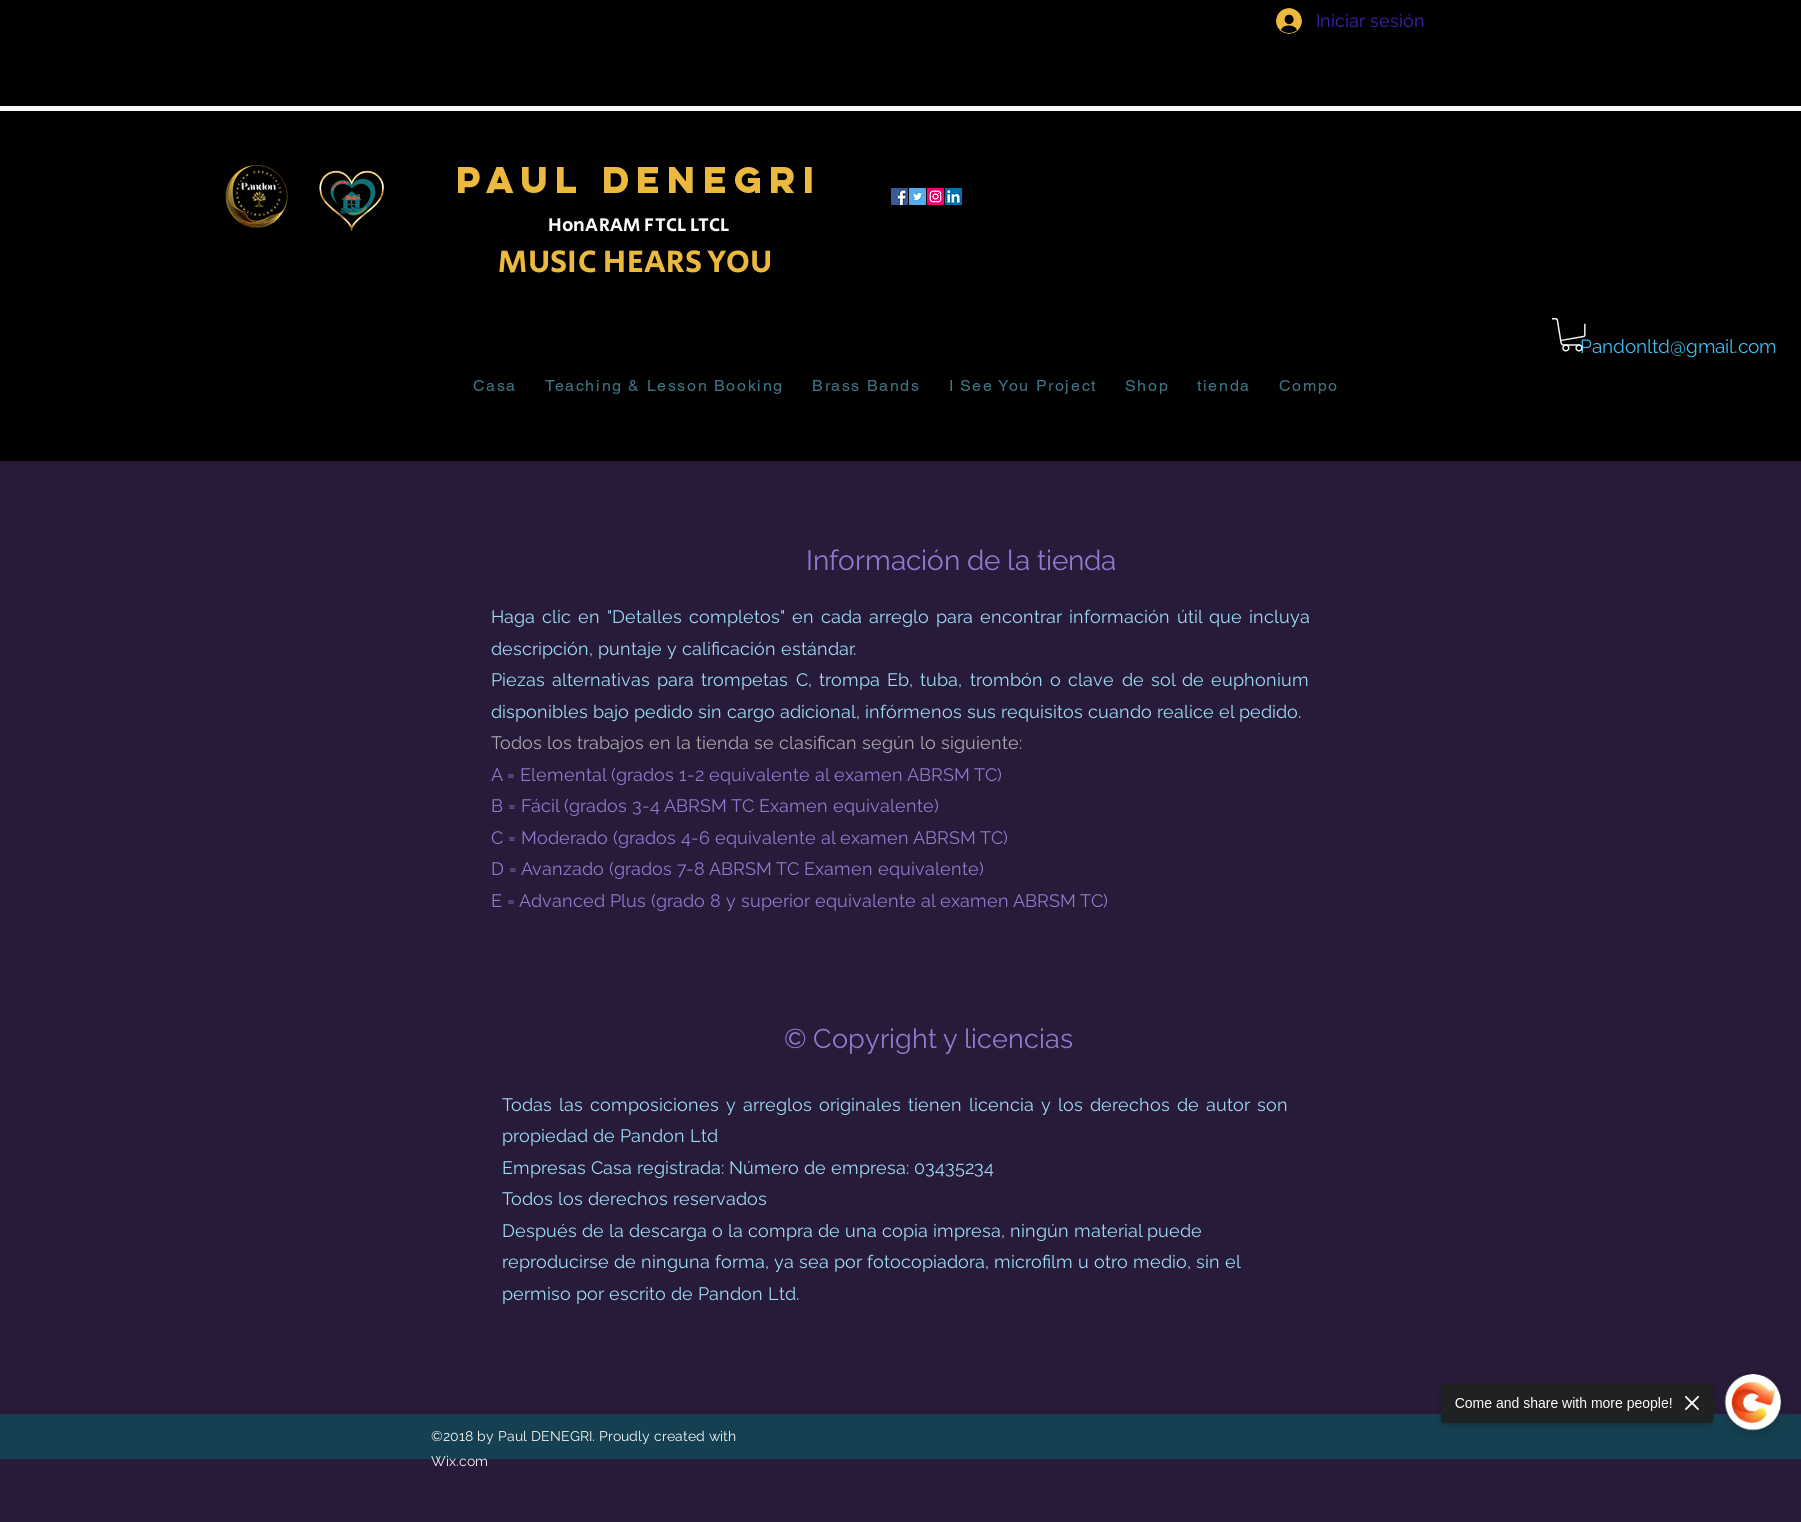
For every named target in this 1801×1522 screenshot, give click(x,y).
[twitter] (917, 196)
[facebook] (899, 196)
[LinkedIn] (953, 196)
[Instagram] (935, 196)
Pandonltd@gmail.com (1678, 346)
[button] (1572, 335)
